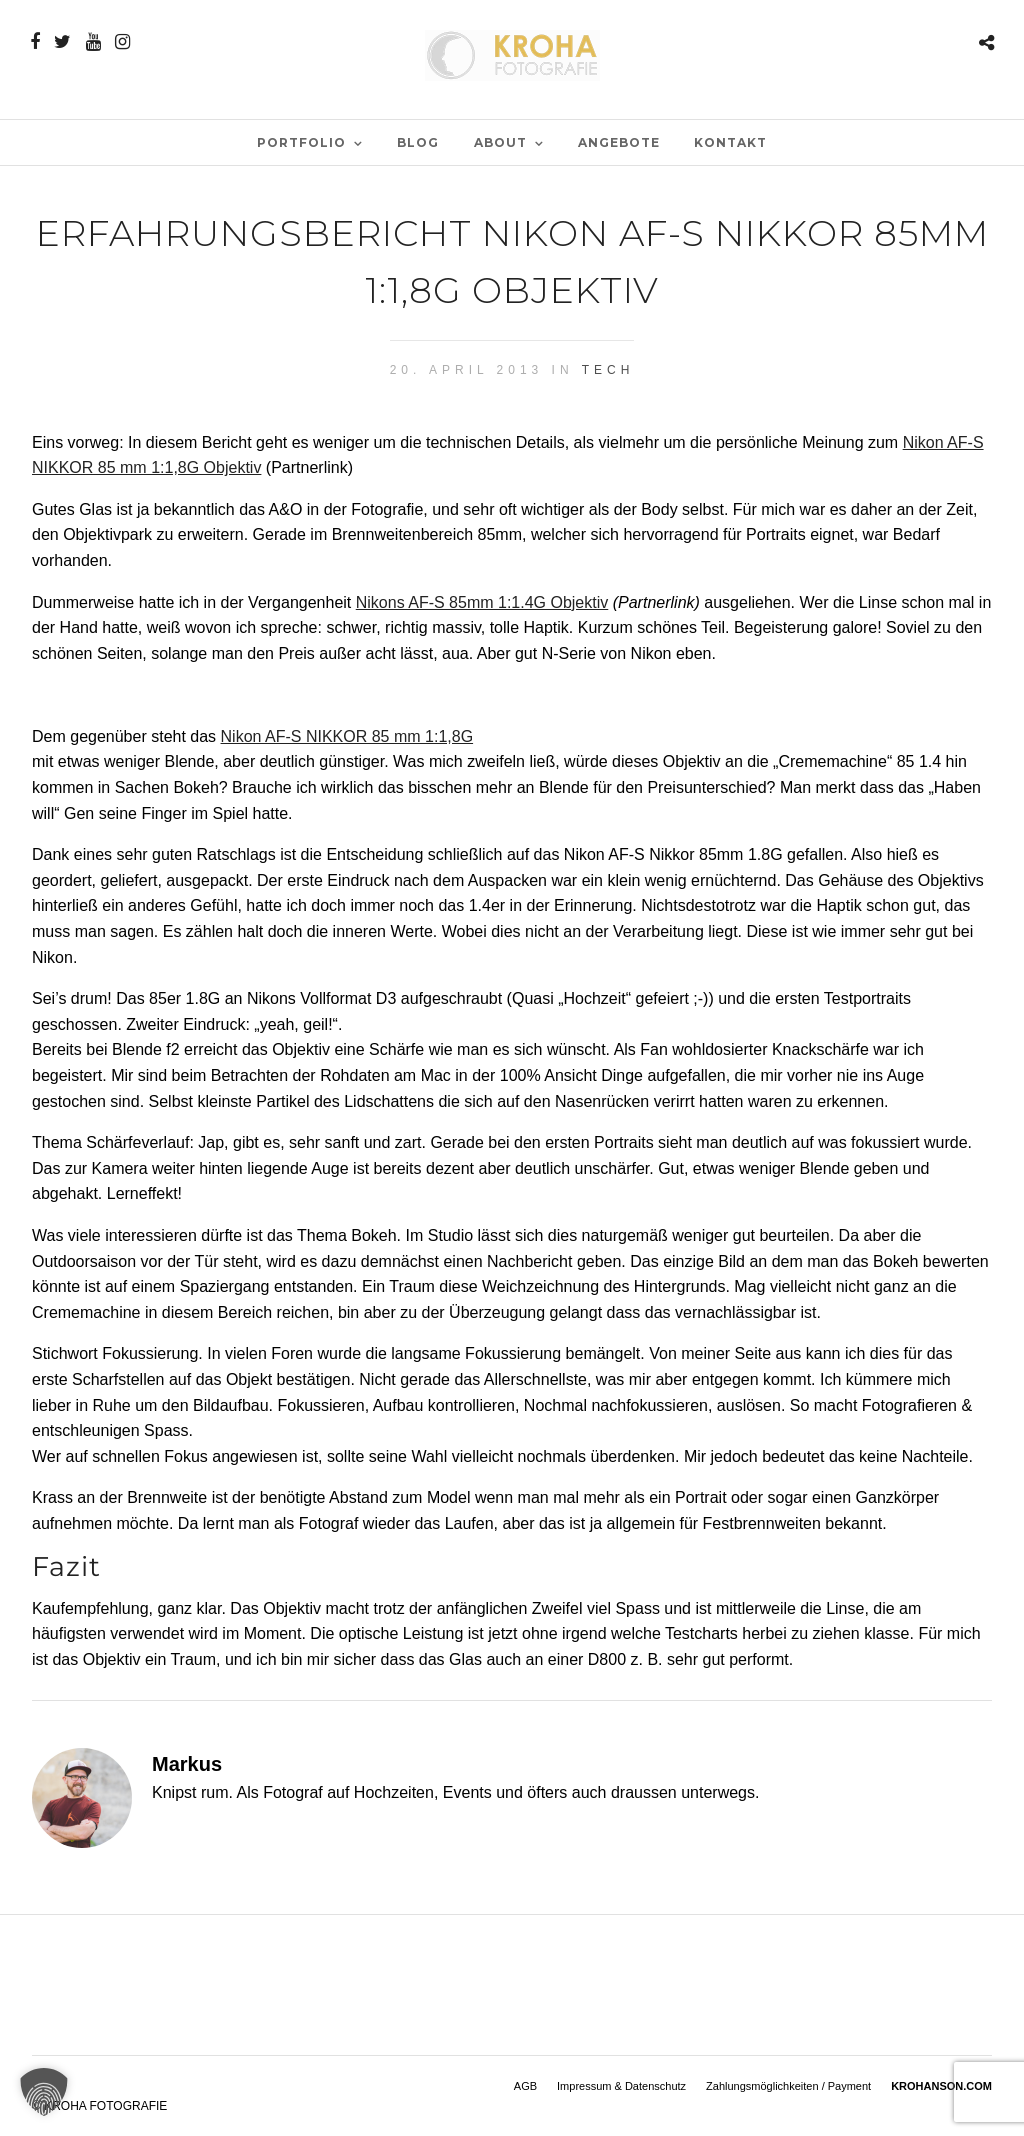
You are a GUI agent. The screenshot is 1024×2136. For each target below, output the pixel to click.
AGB (525, 2086)
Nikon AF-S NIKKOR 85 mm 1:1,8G (347, 736)
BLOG (418, 142)
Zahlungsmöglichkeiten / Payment (788, 2086)
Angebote (619, 142)
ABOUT (500, 142)
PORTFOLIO (301, 142)
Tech (608, 370)
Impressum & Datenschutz (621, 2086)
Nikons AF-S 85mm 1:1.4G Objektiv (482, 602)
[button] (44, 2092)
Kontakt (730, 142)
